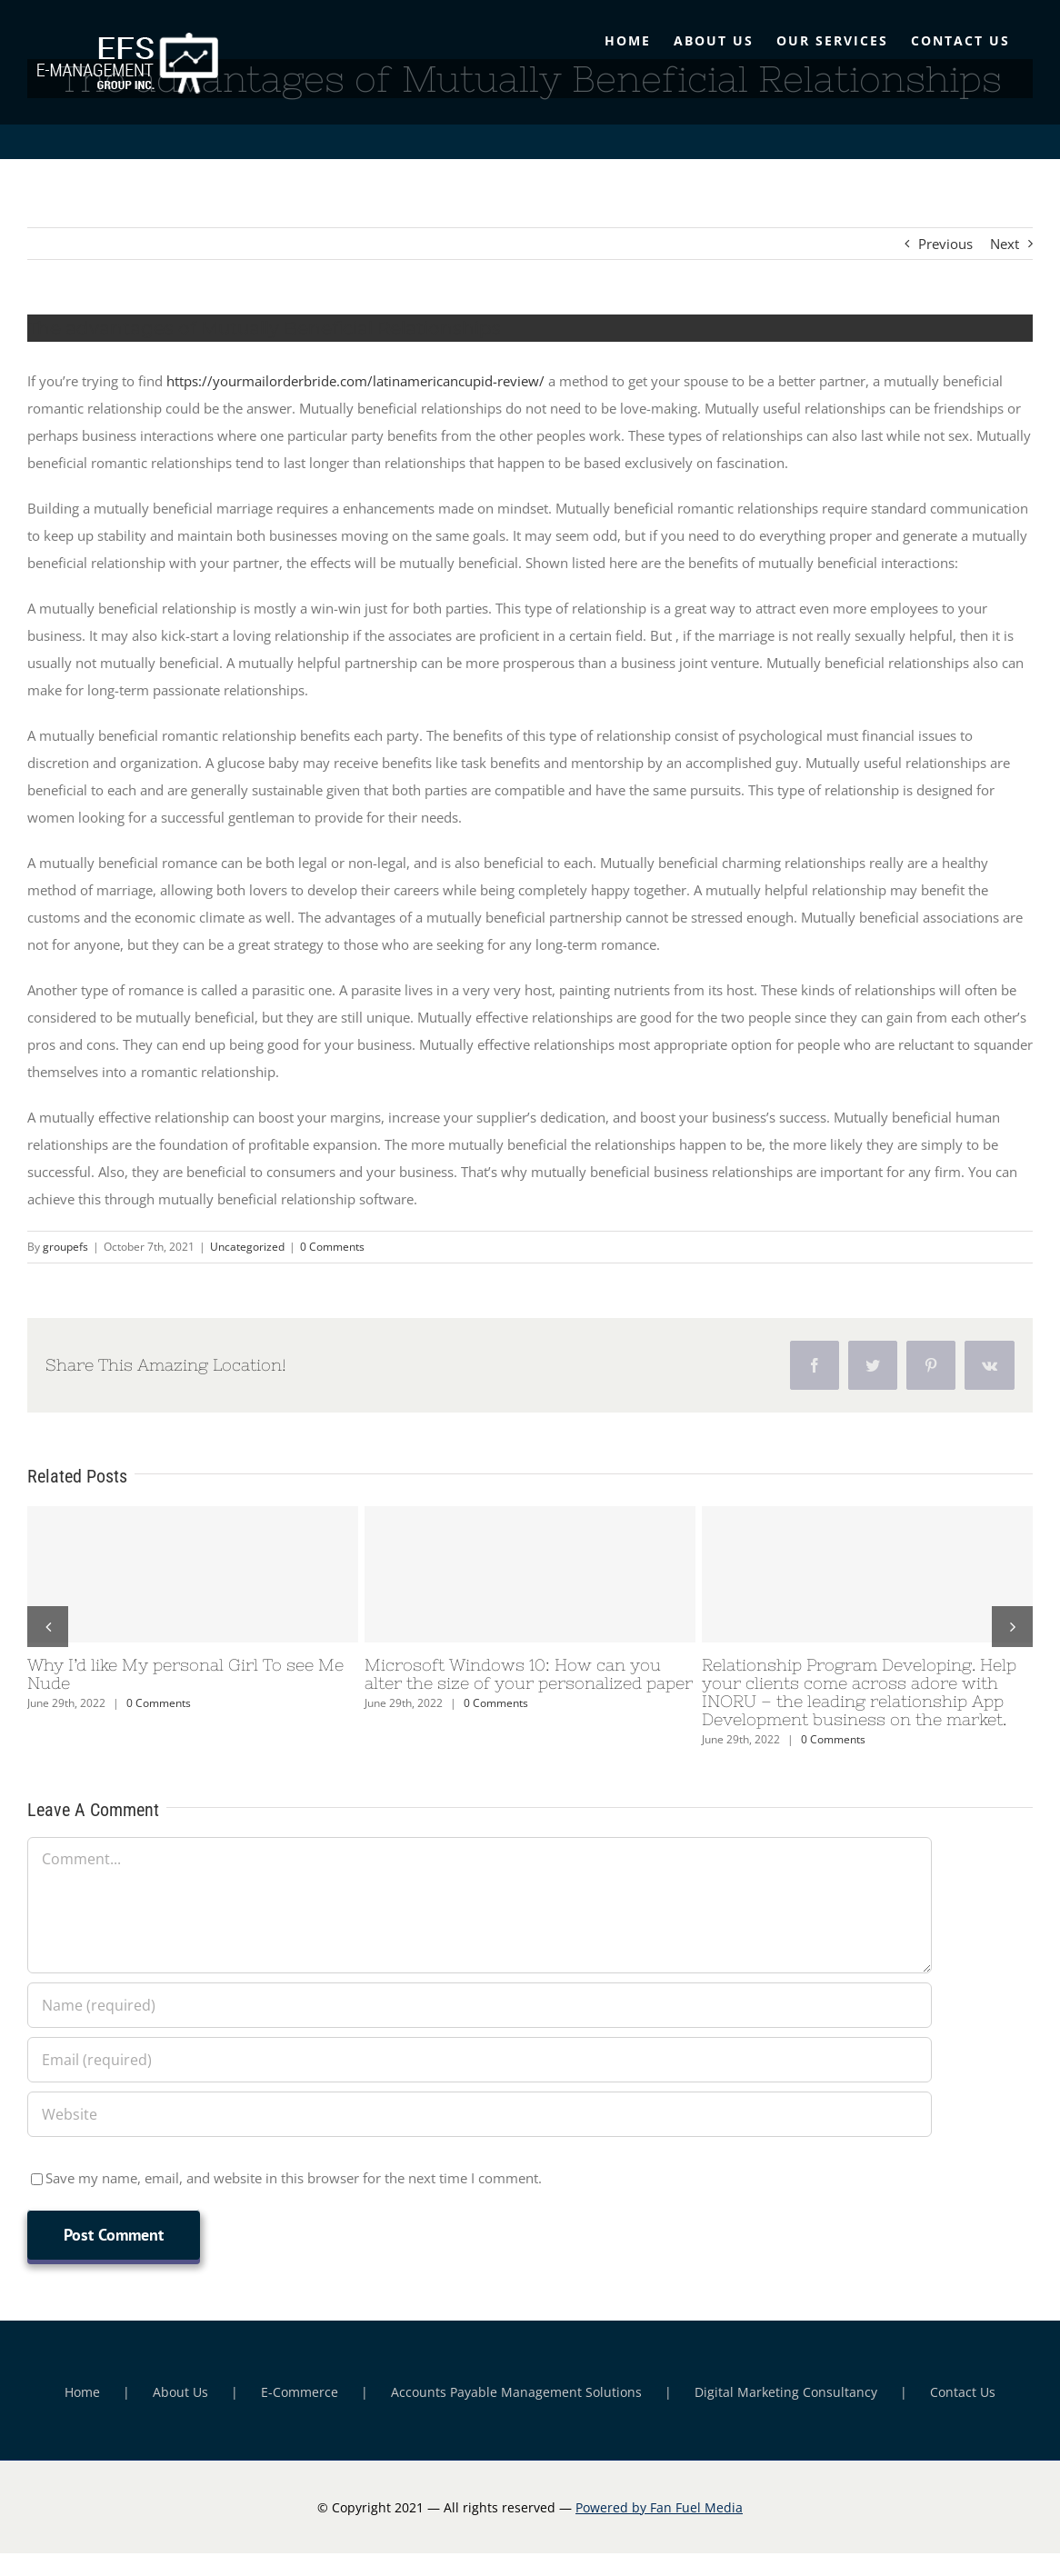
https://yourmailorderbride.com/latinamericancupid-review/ (355, 381)
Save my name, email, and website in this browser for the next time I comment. (293, 2178)
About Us (180, 2392)
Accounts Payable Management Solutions (516, 2392)
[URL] (479, 2114)
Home (82, 2392)
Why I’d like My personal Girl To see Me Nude (185, 1673)
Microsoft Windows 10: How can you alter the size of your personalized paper (529, 1673)
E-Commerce (299, 2392)
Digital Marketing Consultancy (786, 2392)
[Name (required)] (479, 2005)
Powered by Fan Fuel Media (659, 2507)
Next (1004, 244)
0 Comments (332, 1246)
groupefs (65, 1246)
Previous (945, 244)
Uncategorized (247, 1246)
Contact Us (962, 2392)
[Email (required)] (479, 2059)
